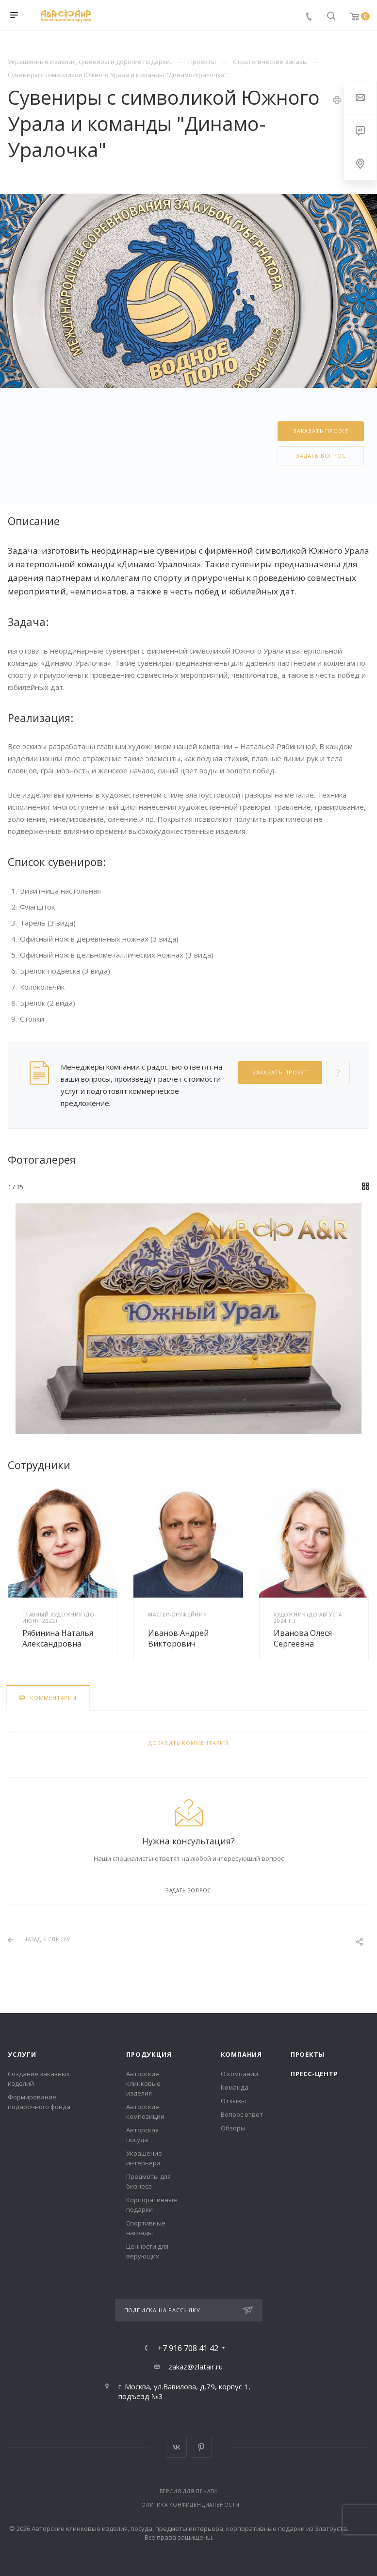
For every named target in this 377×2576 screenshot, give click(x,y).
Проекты (308, 2054)
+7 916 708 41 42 (188, 2348)
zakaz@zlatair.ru (195, 2366)
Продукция (148, 2054)
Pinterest (201, 2447)
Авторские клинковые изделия (143, 2083)
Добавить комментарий (188, 1742)
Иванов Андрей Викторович (178, 1638)
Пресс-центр (314, 2073)
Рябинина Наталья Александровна (57, 1638)
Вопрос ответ (242, 2114)
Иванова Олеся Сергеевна (303, 1638)
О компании (239, 2073)
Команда (234, 2087)
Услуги (22, 2054)
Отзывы (233, 2100)
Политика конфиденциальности (188, 2504)
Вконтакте (176, 2447)
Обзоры (233, 2128)
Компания (241, 2054)
